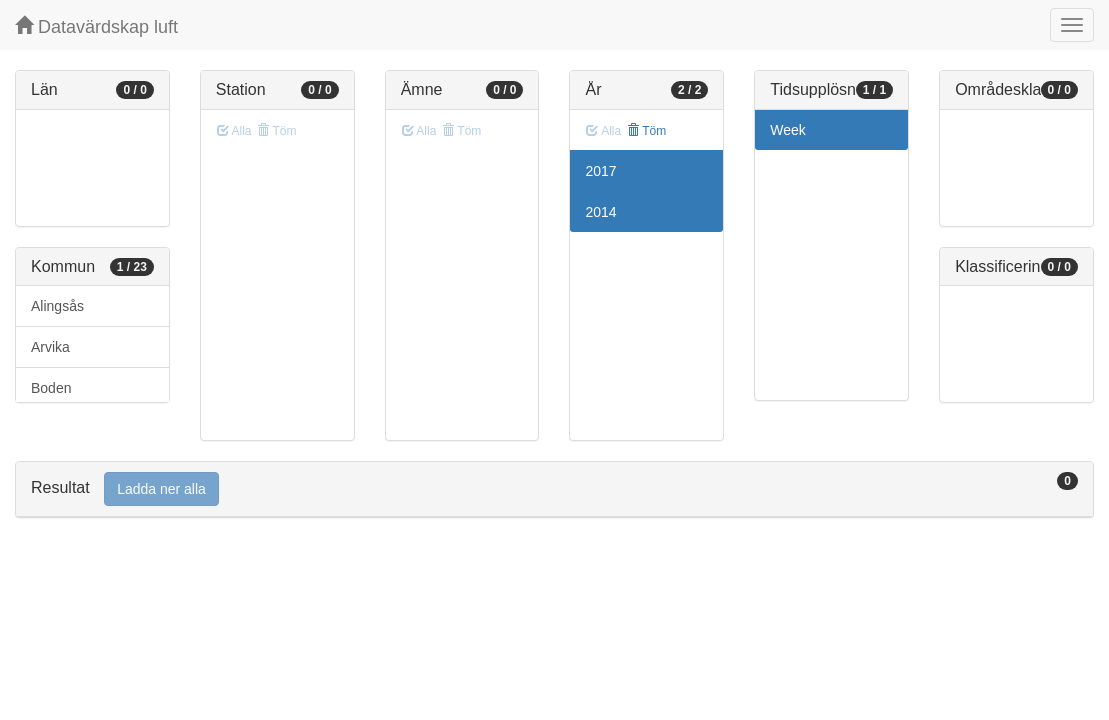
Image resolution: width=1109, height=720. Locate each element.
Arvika (50, 347)
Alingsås (57, 306)
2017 (600, 171)
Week (788, 130)
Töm (646, 131)
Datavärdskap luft (96, 26)
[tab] (554, 489)
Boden (51, 388)
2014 (600, 212)
